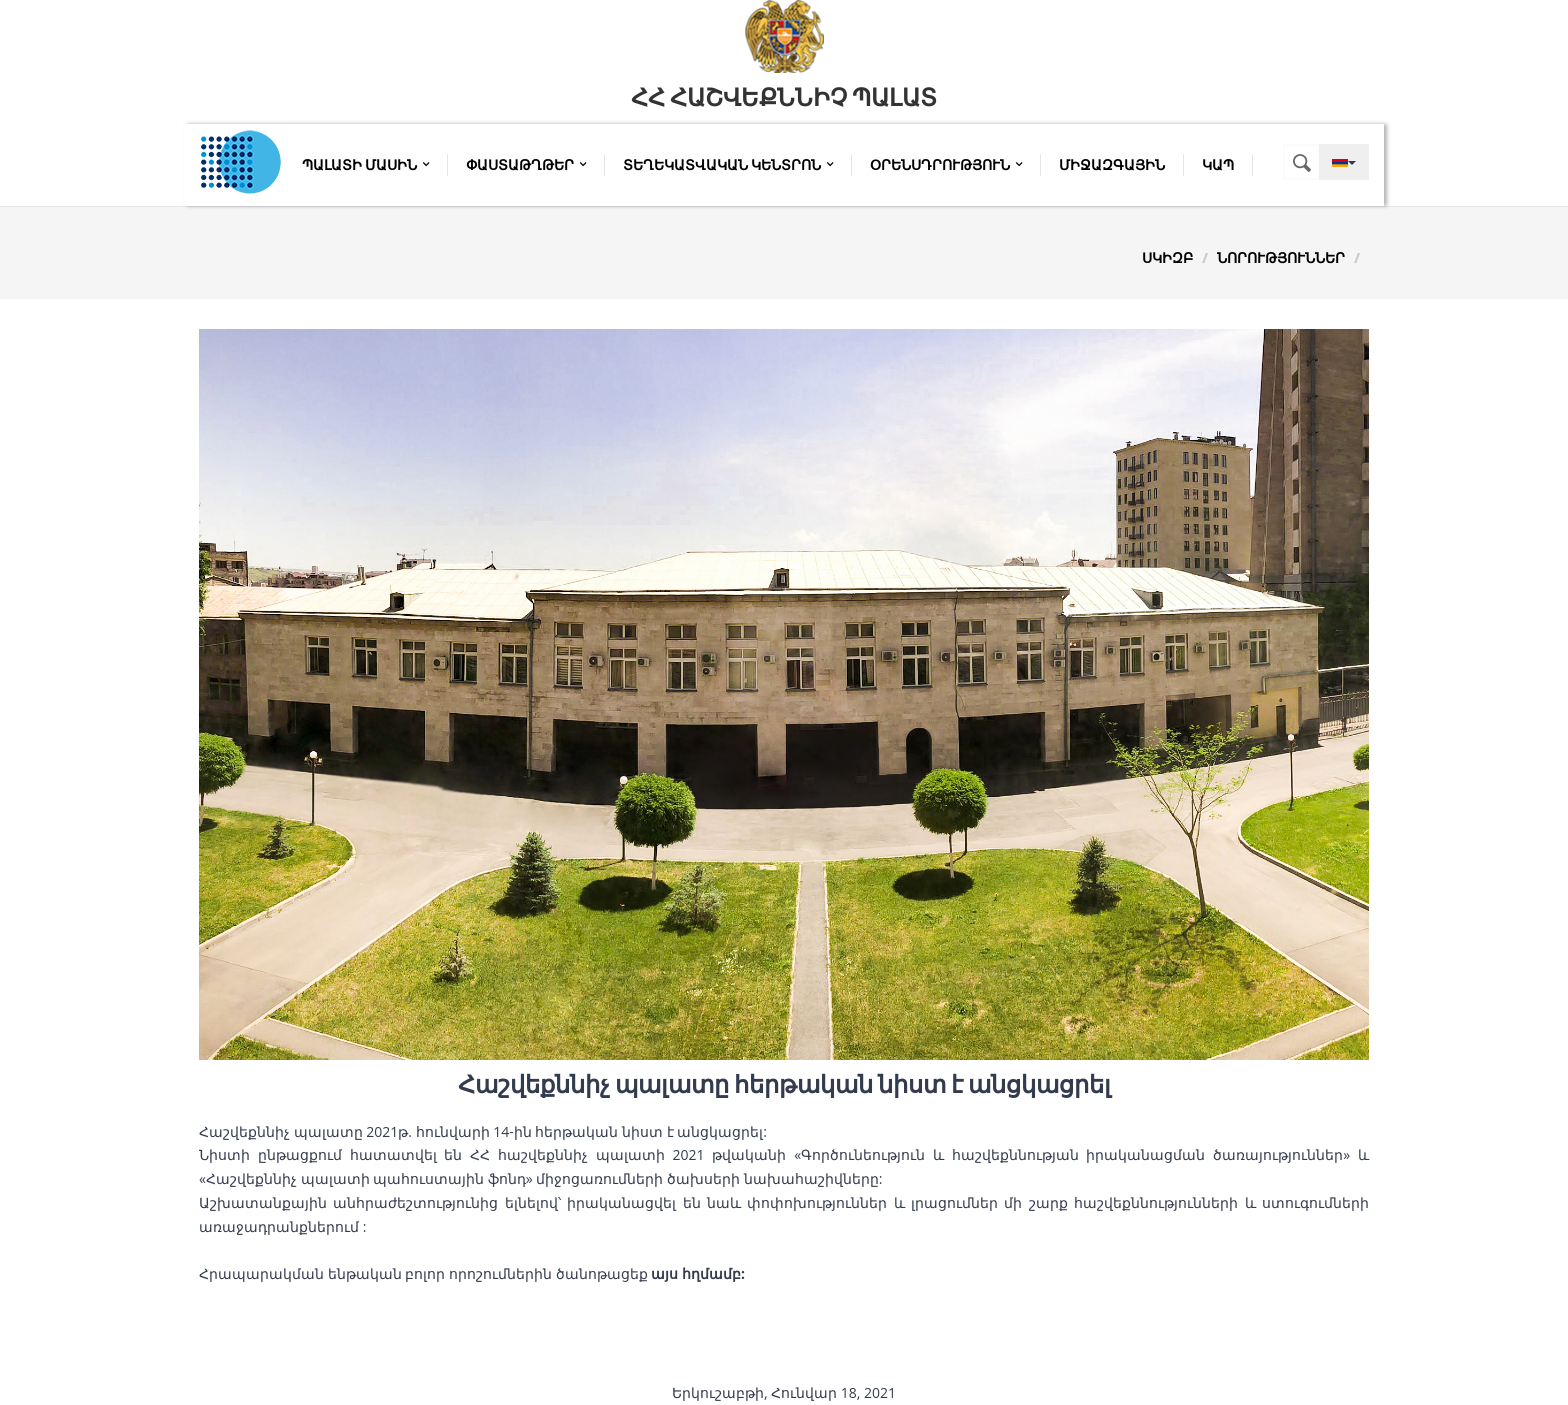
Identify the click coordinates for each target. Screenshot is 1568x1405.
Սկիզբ (1167, 257)
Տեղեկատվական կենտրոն (728, 165)
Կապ (1218, 165)
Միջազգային (1112, 165)
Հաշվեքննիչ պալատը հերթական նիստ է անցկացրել (784, 1085)
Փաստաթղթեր (526, 165)
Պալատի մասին (365, 165)
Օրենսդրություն (946, 165)
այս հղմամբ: (698, 1273)
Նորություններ (1281, 257)
